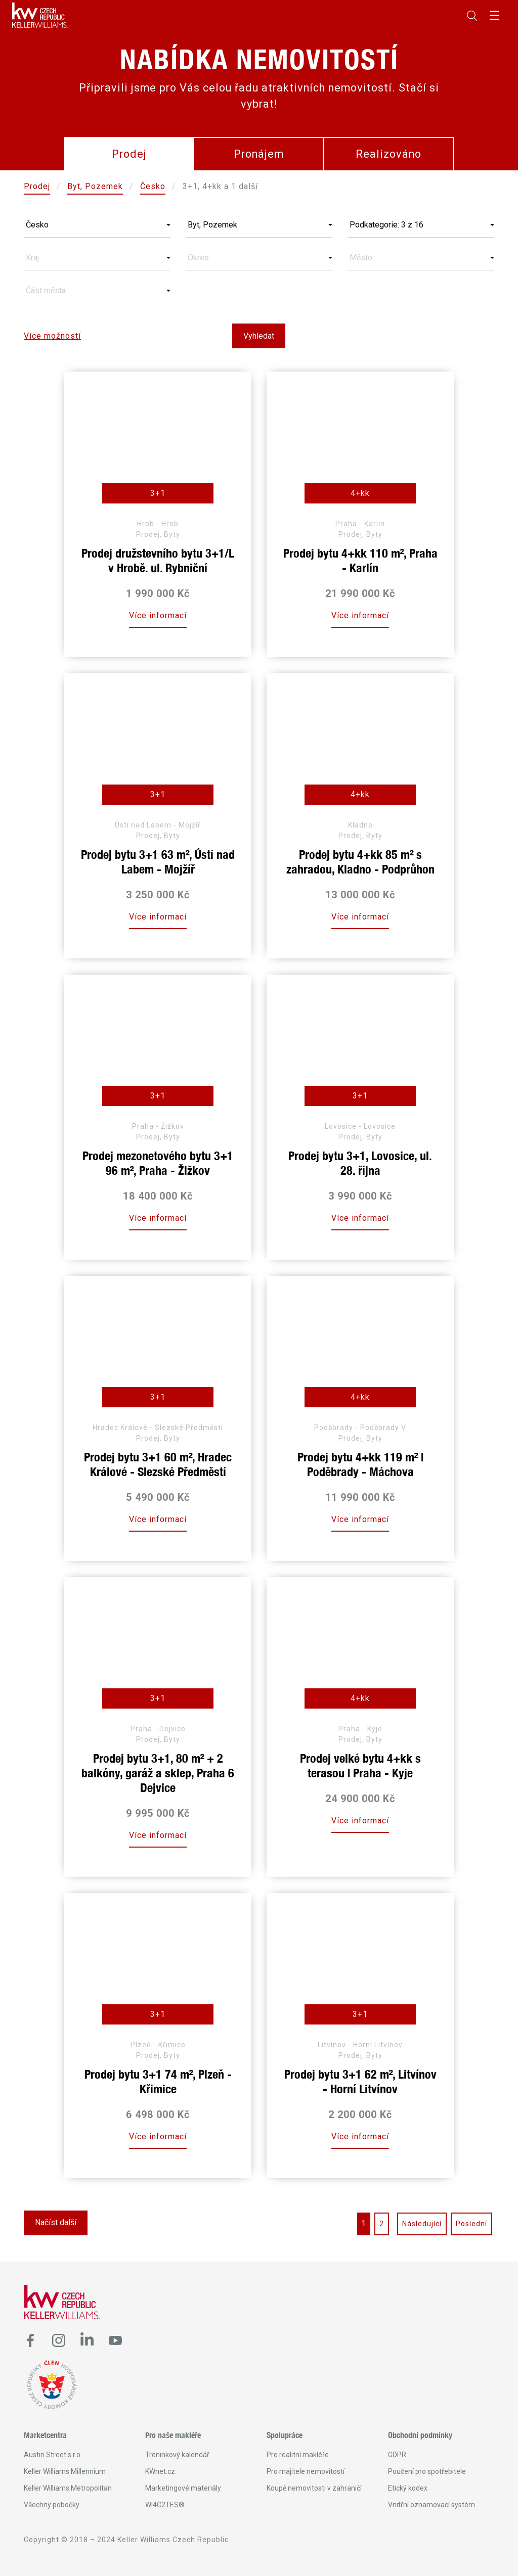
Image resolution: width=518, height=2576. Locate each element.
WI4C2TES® (165, 2505)
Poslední (471, 2224)
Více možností (52, 336)
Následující (422, 2224)
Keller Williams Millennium (65, 2471)
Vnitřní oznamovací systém (431, 2505)
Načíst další (55, 2222)
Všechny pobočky (51, 2505)
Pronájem (259, 154)
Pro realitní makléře (298, 2455)
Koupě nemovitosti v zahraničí (314, 2488)
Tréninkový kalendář (177, 2455)
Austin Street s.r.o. (53, 2455)
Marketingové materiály (183, 2488)
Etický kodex (407, 2488)
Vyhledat (258, 336)
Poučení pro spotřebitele (427, 2471)
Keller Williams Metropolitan (68, 2488)
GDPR (397, 2455)
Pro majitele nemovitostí (305, 2471)
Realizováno (388, 154)
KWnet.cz (160, 2471)
